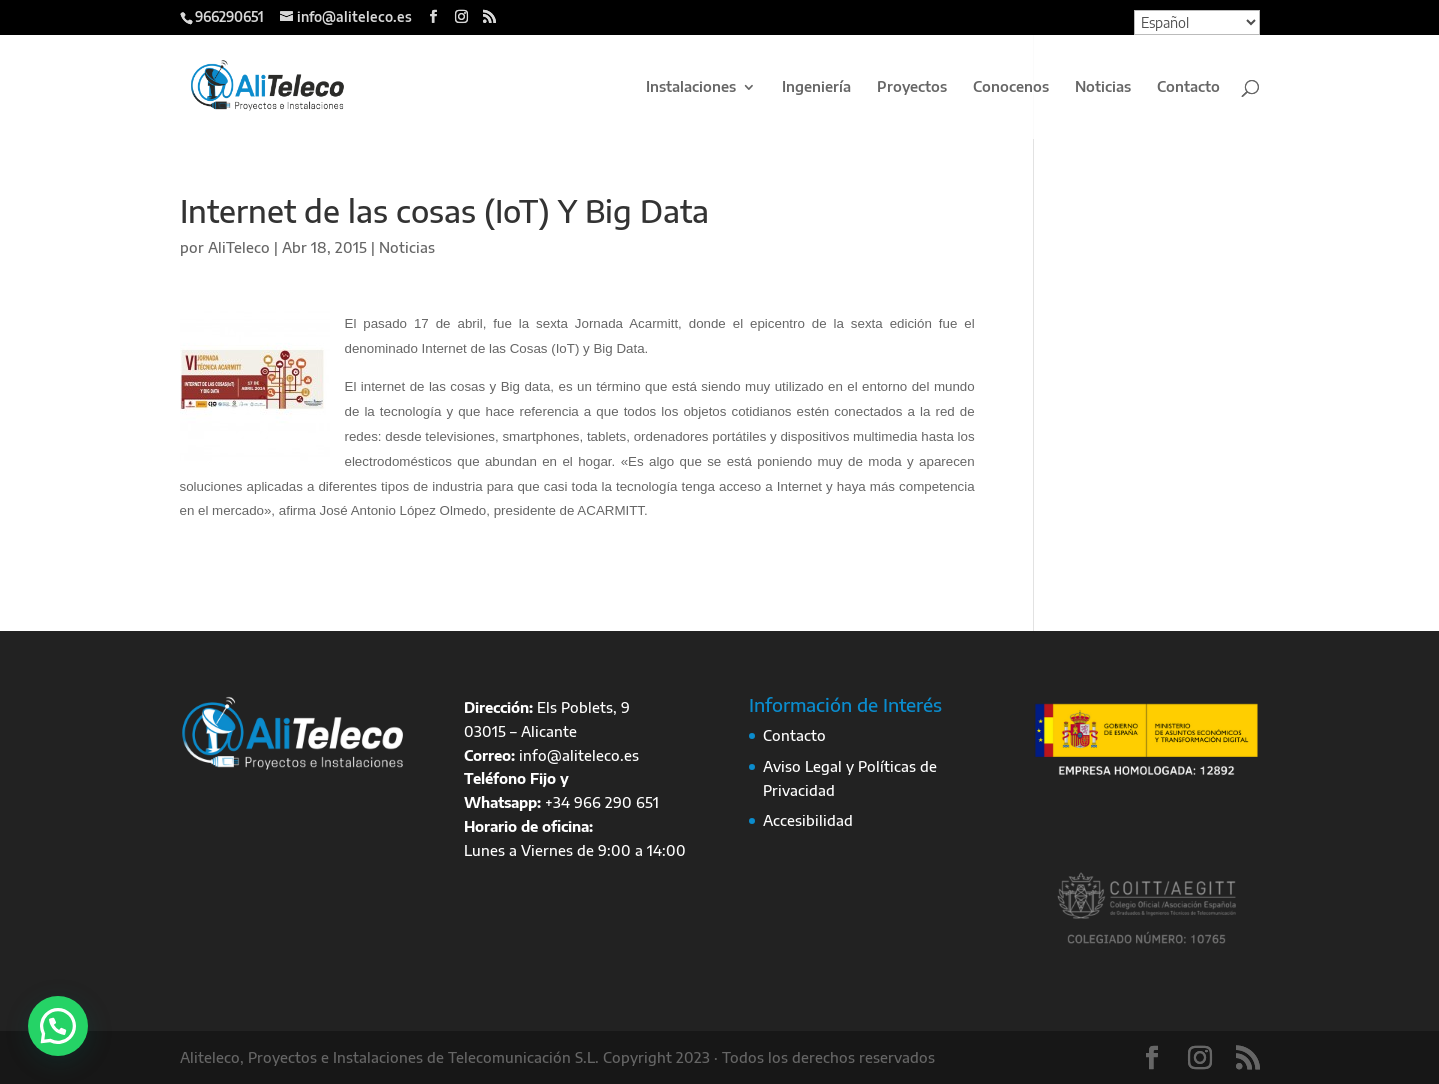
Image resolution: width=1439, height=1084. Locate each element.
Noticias (1103, 87)
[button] (58, 1026)
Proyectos (912, 87)
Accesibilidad (808, 820)
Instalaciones (691, 87)
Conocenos (1011, 87)
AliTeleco (239, 247)
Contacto (1188, 87)
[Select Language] (1197, 22)
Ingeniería (816, 87)
